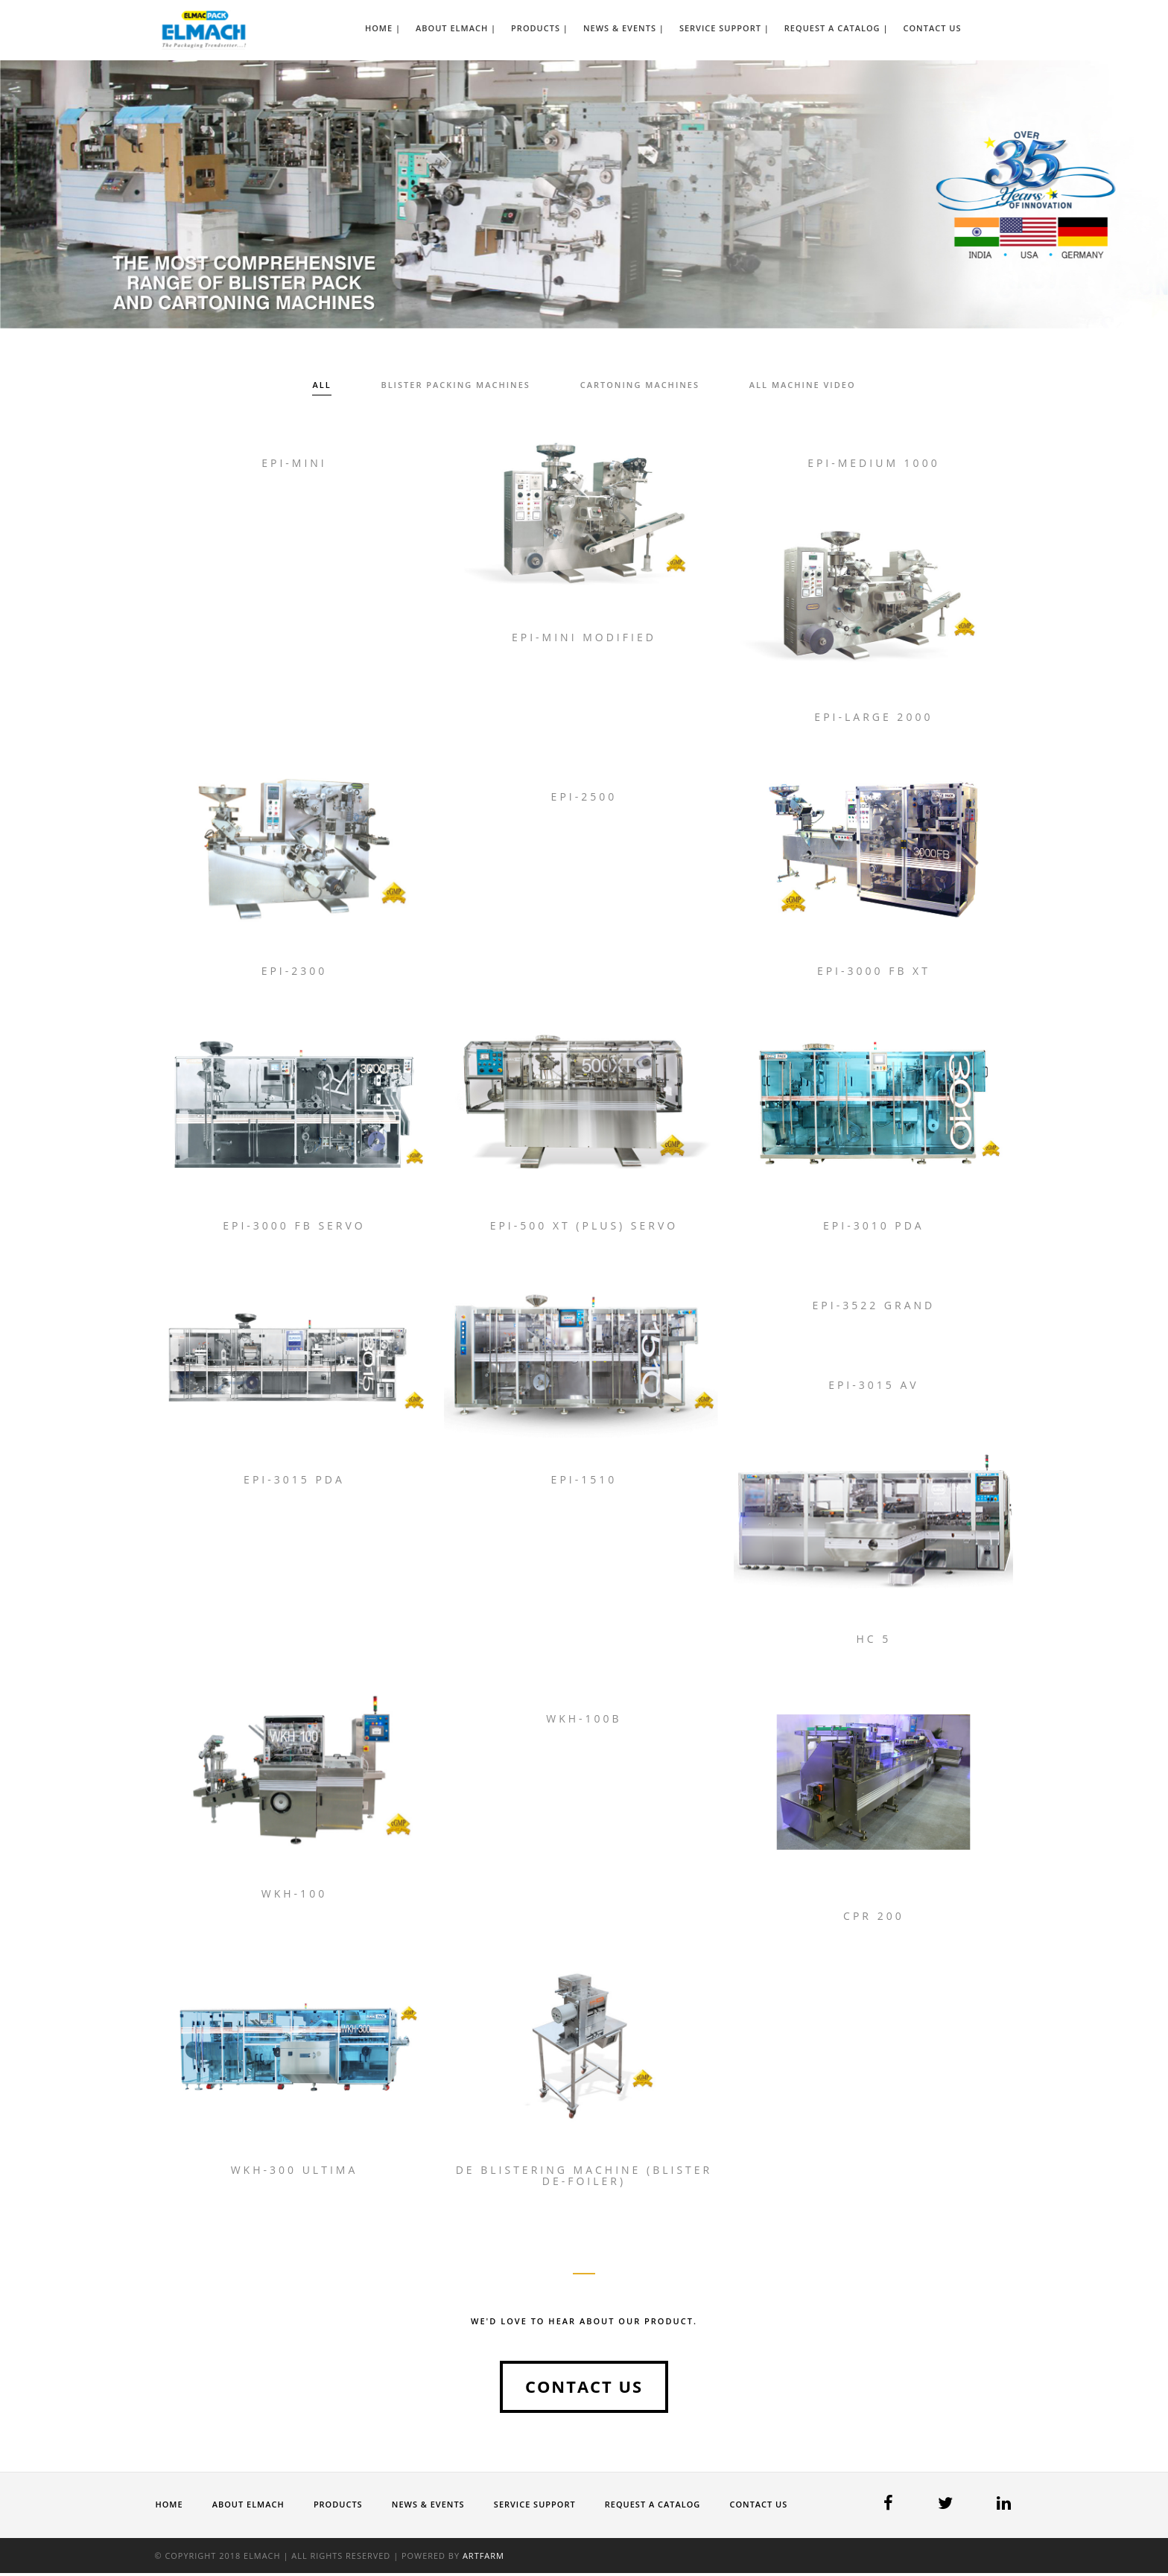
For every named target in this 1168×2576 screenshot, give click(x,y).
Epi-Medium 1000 (873, 462)
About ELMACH (248, 2506)
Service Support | (724, 28)
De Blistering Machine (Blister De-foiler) (584, 2177)
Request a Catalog (655, 2506)
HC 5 (873, 1641)
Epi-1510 (584, 1480)
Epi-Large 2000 (873, 717)
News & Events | (623, 28)
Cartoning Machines (639, 384)
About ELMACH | (456, 28)
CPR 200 (873, 1918)
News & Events (429, 2506)
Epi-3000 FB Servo (294, 1226)
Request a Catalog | (836, 28)
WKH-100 (294, 1895)
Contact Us (932, 28)
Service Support (536, 2506)
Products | (539, 28)
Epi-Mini (294, 462)
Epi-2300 (294, 971)
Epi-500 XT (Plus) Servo (584, 1226)
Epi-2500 (584, 797)
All (320, 384)
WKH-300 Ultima (294, 2172)
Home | (383, 28)
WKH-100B (583, 1720)
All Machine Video (803, 384)
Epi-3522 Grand (874, 1305)
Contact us (584, 2389)
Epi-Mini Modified (584, 637)
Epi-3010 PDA (873, 1226)
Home (169, 2506)
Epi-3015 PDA (294, 1480)
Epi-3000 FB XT (873, 971)
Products (339, 2506)
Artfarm (485, 2558)
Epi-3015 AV (873, 1386)
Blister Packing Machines (455, 384)
